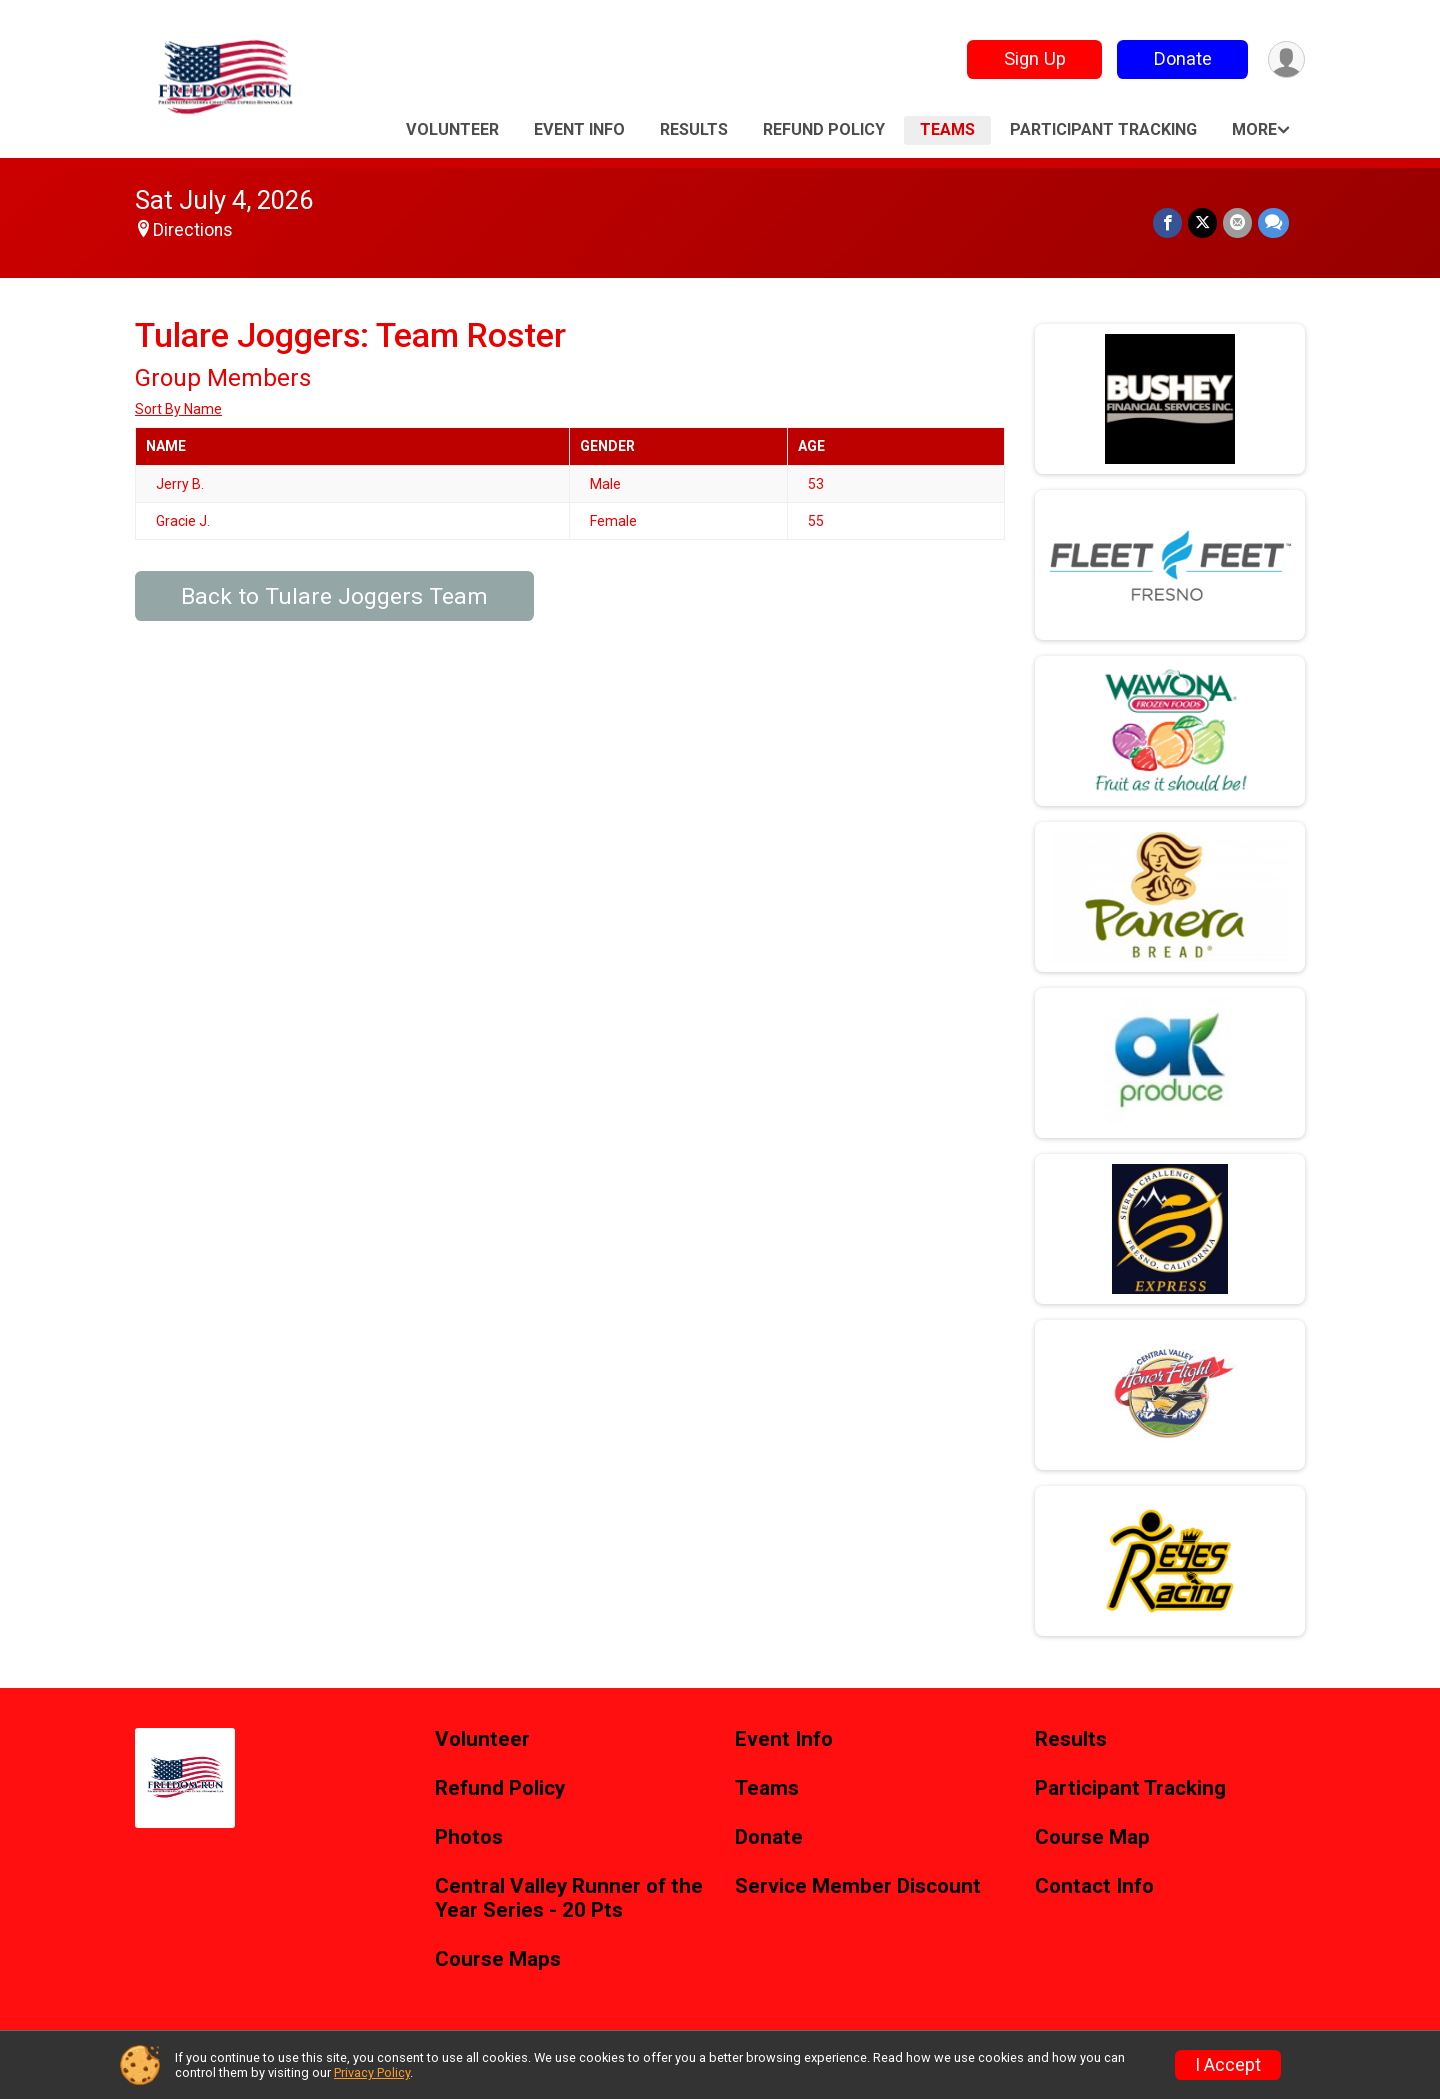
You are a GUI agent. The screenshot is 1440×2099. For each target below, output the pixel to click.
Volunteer (452, 129)
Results (694, 129)
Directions (193, 230)
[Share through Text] (1273, 222)
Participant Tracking (1103, 129)
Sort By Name (178, 409)
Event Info (579, 129)
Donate (1183, 58)
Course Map (1092, 1837)
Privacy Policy (372, 2072)
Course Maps (498, 1959)
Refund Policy (824, 129)
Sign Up (1035, 58)
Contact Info (1094, 1886)
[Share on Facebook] (1167, 222)
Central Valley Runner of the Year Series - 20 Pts (569, 1898)
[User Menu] (1286, 59)
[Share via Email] (1237, 222)
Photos (469, 1837)
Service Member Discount (858, 1886)
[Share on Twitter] (1202, 222)
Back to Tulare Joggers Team (334, 596)
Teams (947, 129)
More (1254, 129)
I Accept (1228, 2065)
